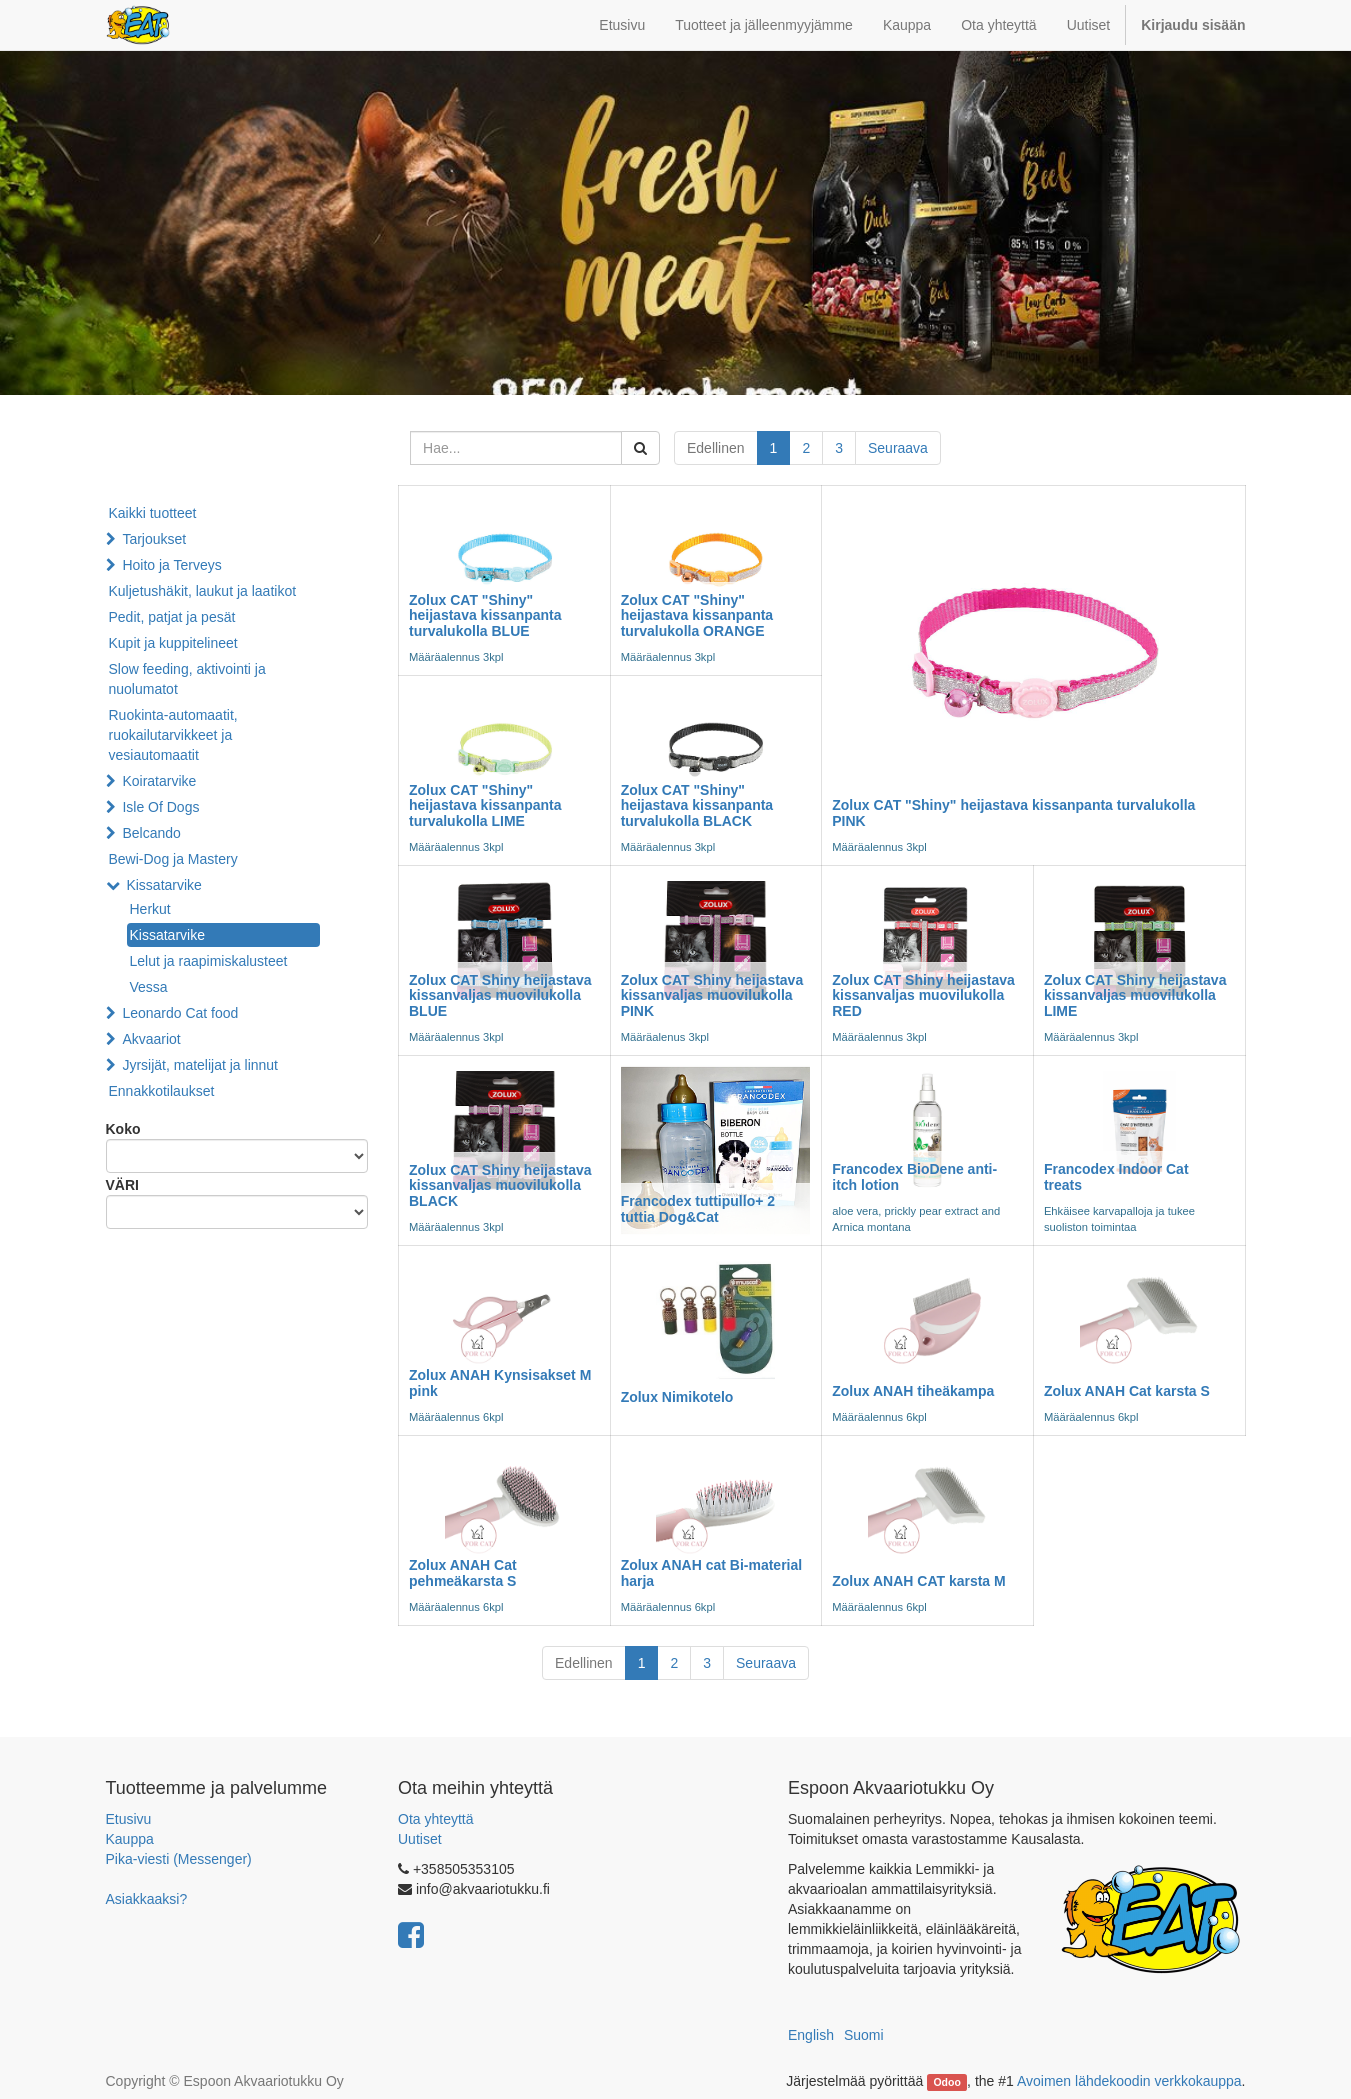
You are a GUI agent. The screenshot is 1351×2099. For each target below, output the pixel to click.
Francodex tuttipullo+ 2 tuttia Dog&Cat (698, 1208)
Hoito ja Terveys (171, 565)
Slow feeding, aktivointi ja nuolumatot (187, 679)
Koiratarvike (159, 781)
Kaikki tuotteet (153, 513)
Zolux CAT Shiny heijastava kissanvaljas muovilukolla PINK (712, 995)
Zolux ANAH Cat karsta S (1127, 1391)
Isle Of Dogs (160, 807)
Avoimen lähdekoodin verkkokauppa (1129, 2081)
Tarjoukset (154, 539)
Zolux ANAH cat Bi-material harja (712, 1572)
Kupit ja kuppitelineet (173, 643)
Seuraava (898, 448)
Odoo (946, 2082)
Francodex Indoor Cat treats (1116, 1176)
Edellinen (716, 448)
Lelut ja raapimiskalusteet (209, 961)
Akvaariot (151, 1039)
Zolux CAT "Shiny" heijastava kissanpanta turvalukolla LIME (485, 805)
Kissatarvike (163, 885)
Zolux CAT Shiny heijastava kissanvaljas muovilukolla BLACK (500, 1185)
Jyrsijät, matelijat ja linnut (200, 1065)
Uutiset (420, 1839)
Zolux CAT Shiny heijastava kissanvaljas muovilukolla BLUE (500, 995)
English (811, 2035)
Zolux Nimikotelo (677, 1397)
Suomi (864, 2035)
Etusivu (129, 1819)
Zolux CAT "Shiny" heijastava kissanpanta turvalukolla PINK (1013, 812)
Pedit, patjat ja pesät (172, 617)
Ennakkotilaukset (162, 1091)
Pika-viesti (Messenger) (179, 1859)
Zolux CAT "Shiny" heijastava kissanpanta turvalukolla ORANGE (697, 615)
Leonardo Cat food (180, 1013)
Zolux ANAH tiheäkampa (913, 1391)
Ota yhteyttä (435, 1819)
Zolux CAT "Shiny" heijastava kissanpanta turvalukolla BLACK (697, 805)
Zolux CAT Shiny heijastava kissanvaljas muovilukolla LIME (1135, 995)
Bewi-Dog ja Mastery (173, 859)
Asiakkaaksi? (147, 1899)
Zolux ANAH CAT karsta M (918, 1581)
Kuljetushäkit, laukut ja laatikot (203, 591)
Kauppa (130, 1839)
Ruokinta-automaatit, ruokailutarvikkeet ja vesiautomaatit (173, 735)
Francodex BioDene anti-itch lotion (914, 1176)
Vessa (149, 987)
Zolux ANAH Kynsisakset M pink (500, 1382)
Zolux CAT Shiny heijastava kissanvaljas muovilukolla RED (923, 995)
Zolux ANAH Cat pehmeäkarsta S (463, 1572)
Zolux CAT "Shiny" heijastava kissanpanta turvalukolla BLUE (485, 615)
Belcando (151, 833)
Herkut (150, 909)
